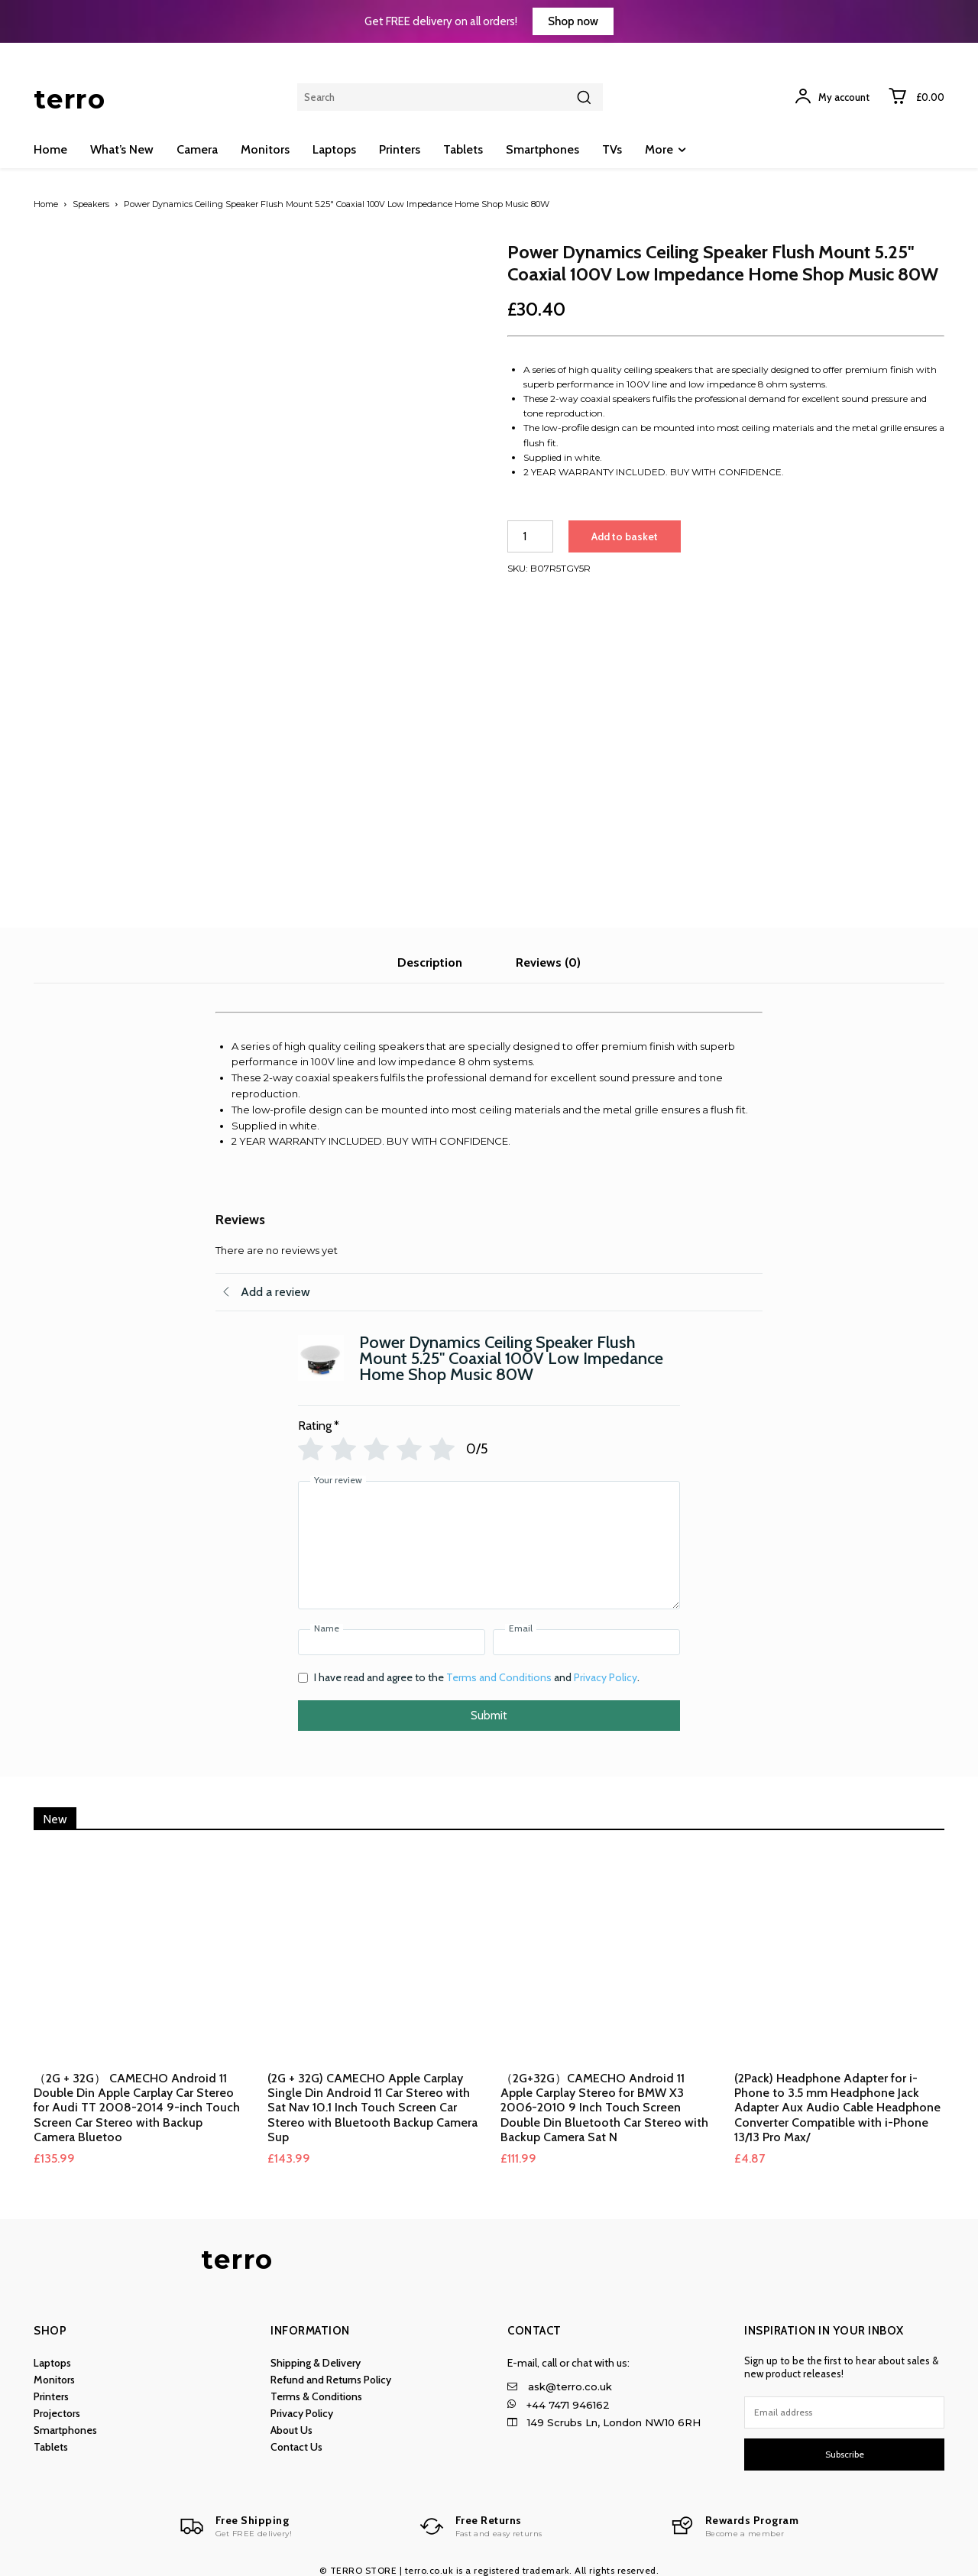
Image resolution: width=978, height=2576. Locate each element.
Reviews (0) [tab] (548, 953)
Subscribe (844, 2445)
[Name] (391, 1633)
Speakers (91, 204)
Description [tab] (429, 953)
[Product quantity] (530, 536)
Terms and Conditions (499, 1668)
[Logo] (232, 2518)
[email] (844, 2403)
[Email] (586, 1633)
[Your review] (489, 1536)
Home (46, 204)
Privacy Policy (605, 1668)
